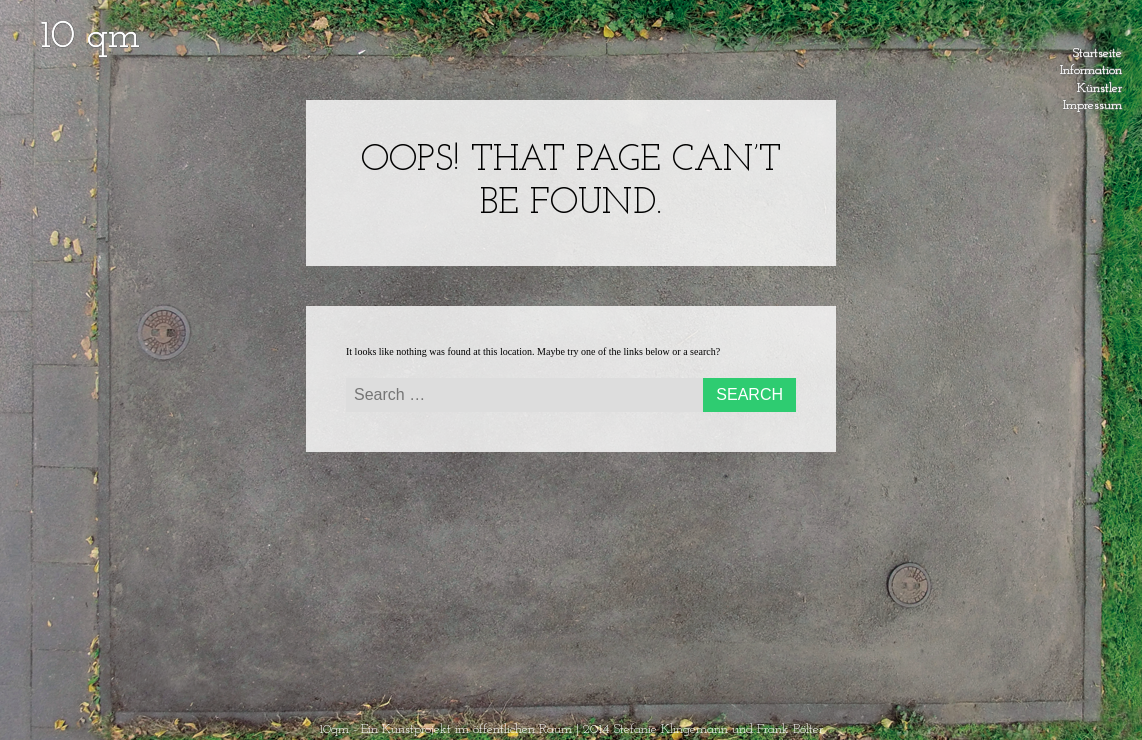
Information (1091, 67)
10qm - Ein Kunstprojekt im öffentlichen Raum (445, 729)
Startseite (1097, 50)
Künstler (1099, 85)
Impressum (1092, 102)
